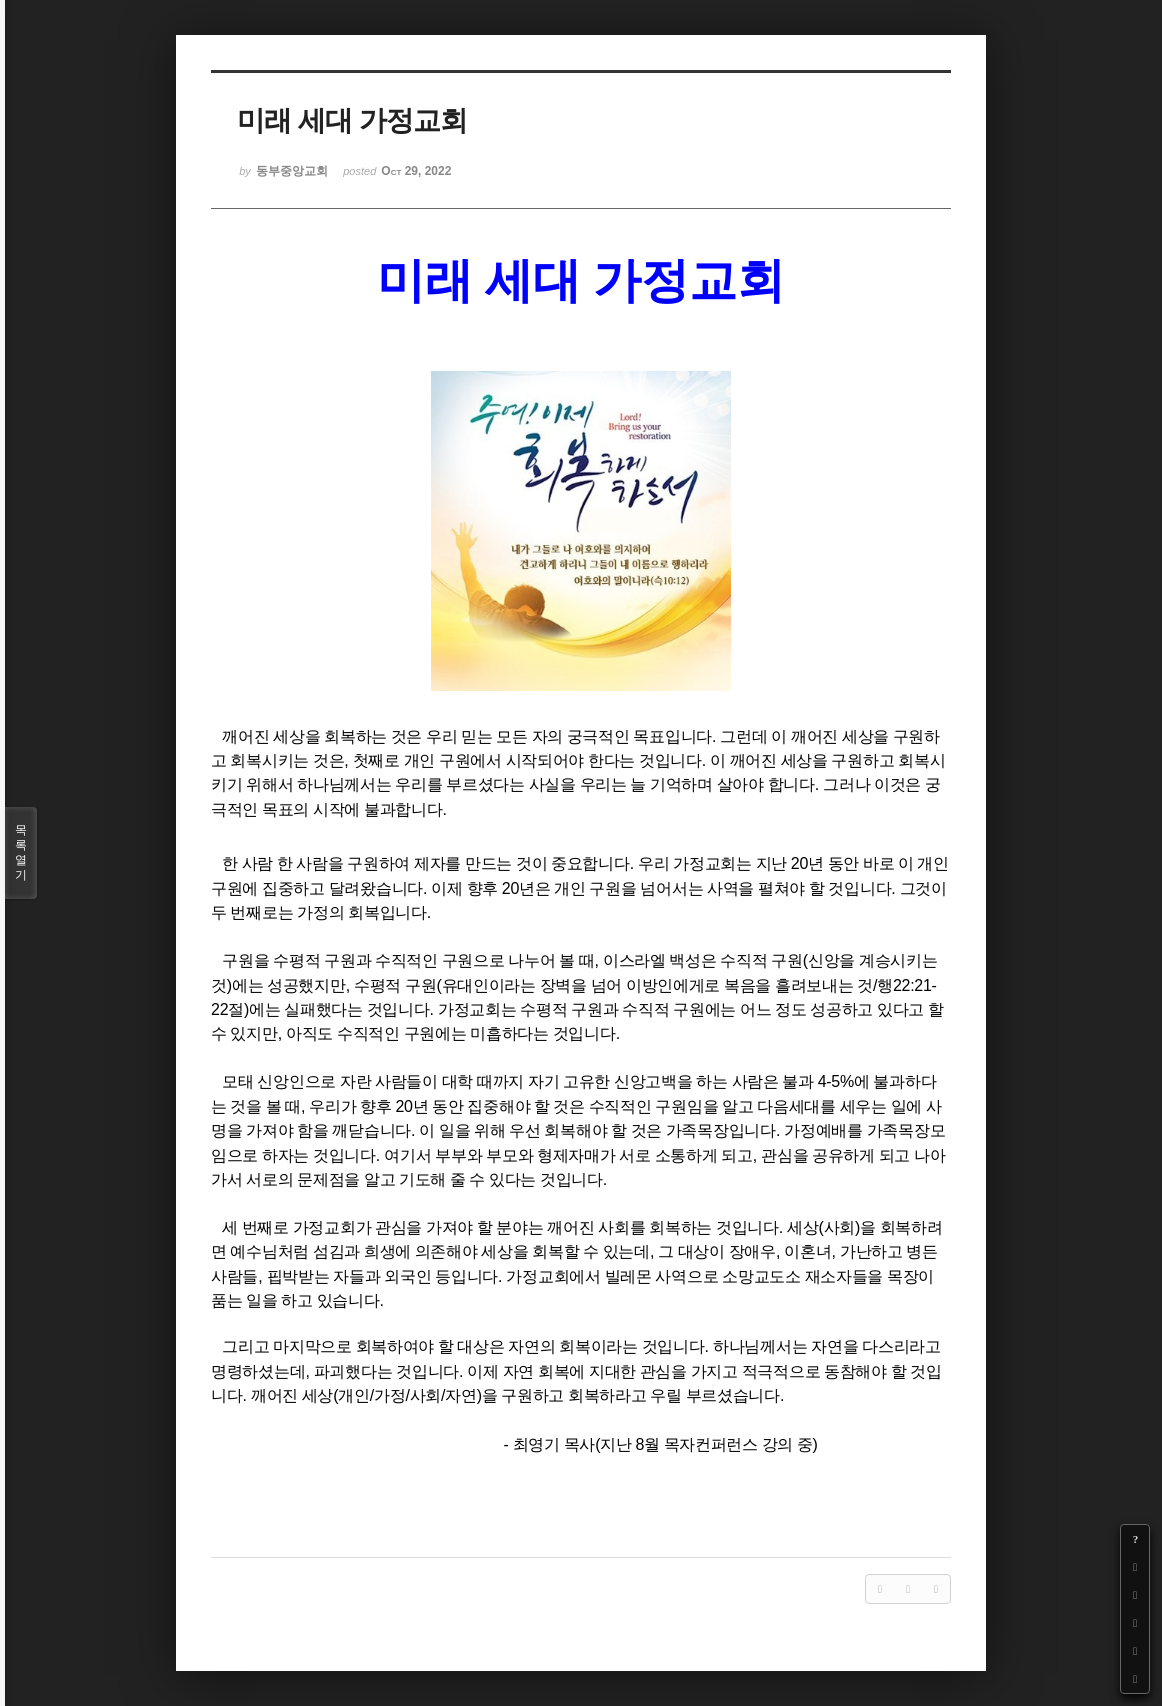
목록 (21, 853)
